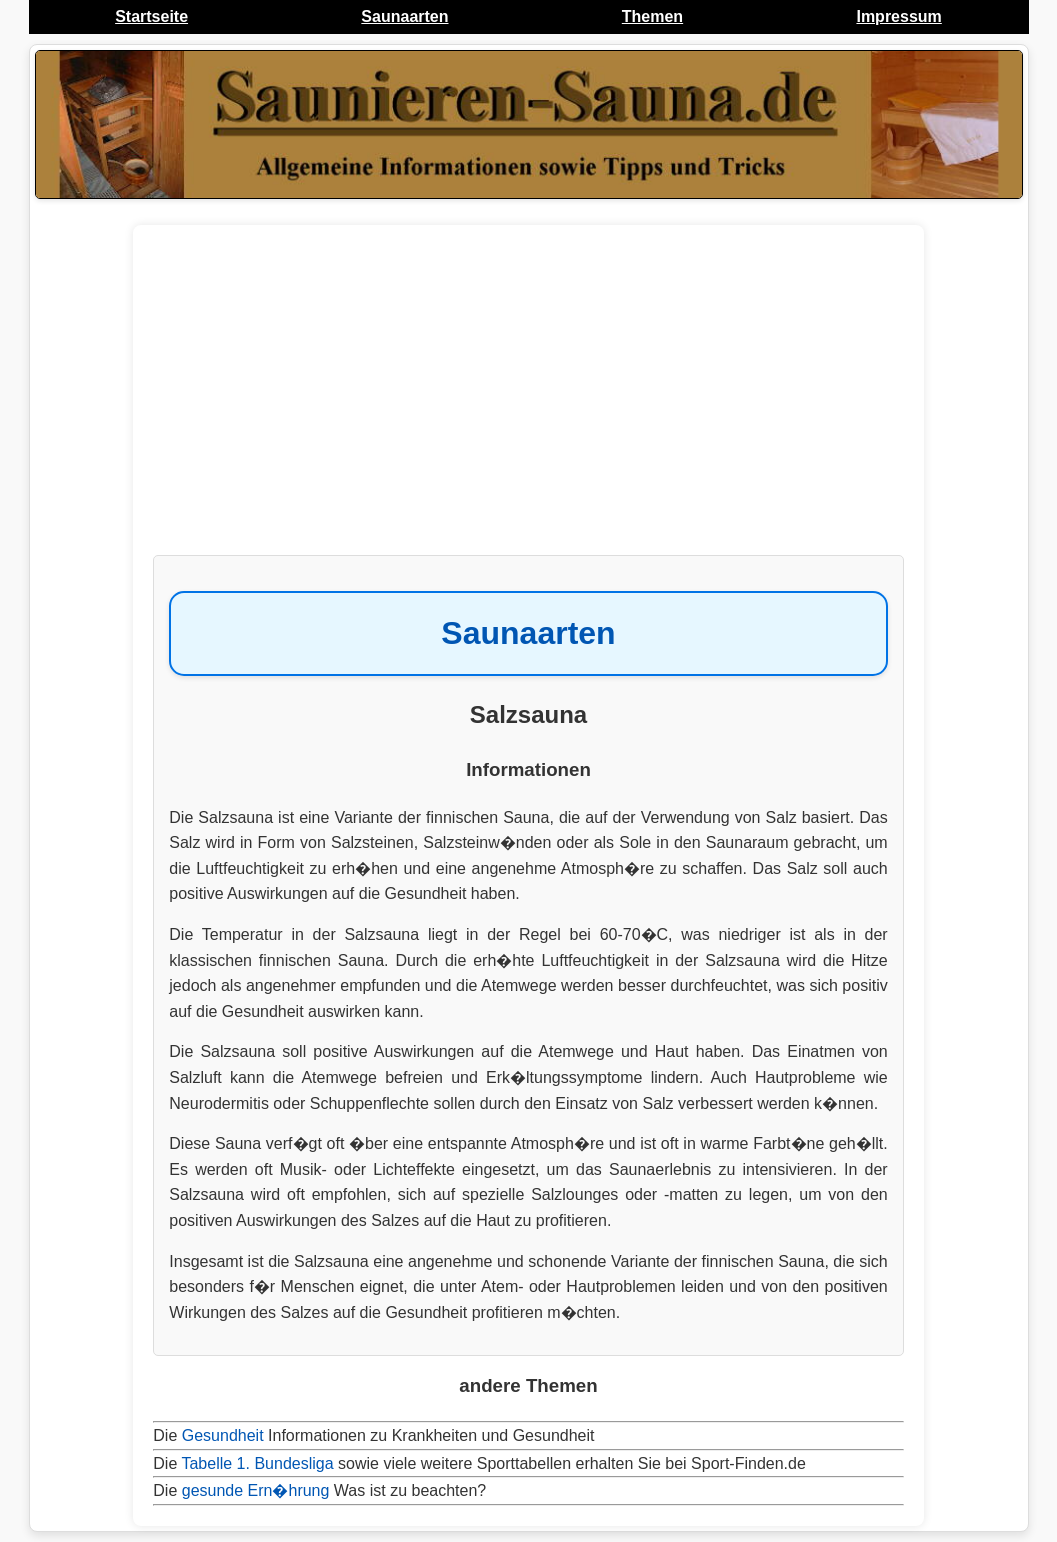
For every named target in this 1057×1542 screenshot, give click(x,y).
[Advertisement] (528, 400)
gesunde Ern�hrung (256, 1490)
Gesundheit (223, 1435)
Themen (652, 16)
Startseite (151, 16)
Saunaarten (404, 16)
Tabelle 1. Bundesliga (257, 1463)
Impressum (898, 16)
